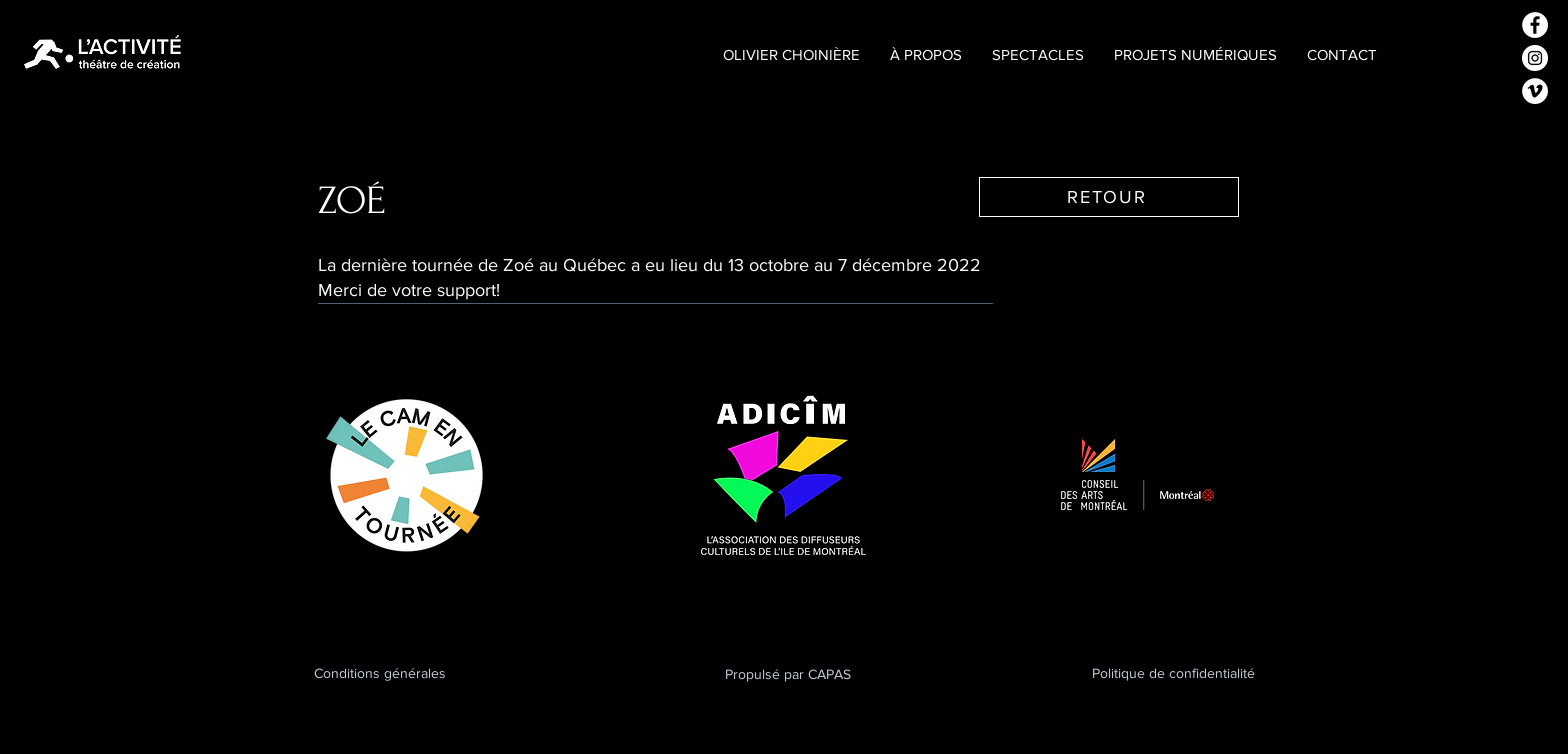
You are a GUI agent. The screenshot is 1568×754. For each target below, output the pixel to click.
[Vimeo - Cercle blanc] (1535, 91)
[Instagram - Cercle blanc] (1535, 58)
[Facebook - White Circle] (1535, 25)
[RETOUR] (1109, 197)
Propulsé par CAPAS (788, 674)
